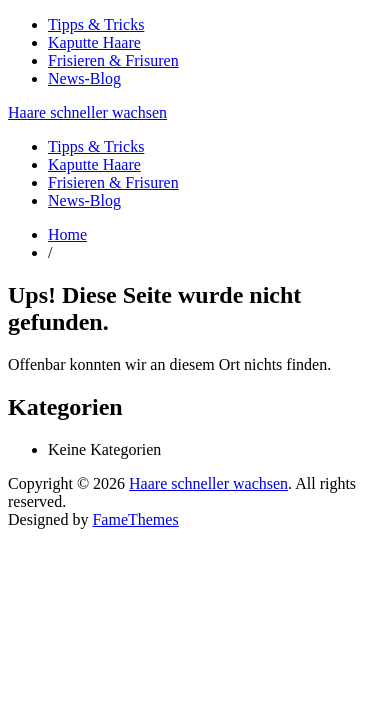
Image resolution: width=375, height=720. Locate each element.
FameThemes (135, 519)
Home (67, 234)
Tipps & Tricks (96, 24)
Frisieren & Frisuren (113, 60)
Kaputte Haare (94, 42)
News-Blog (84, 78)
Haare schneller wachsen (87, 112)
